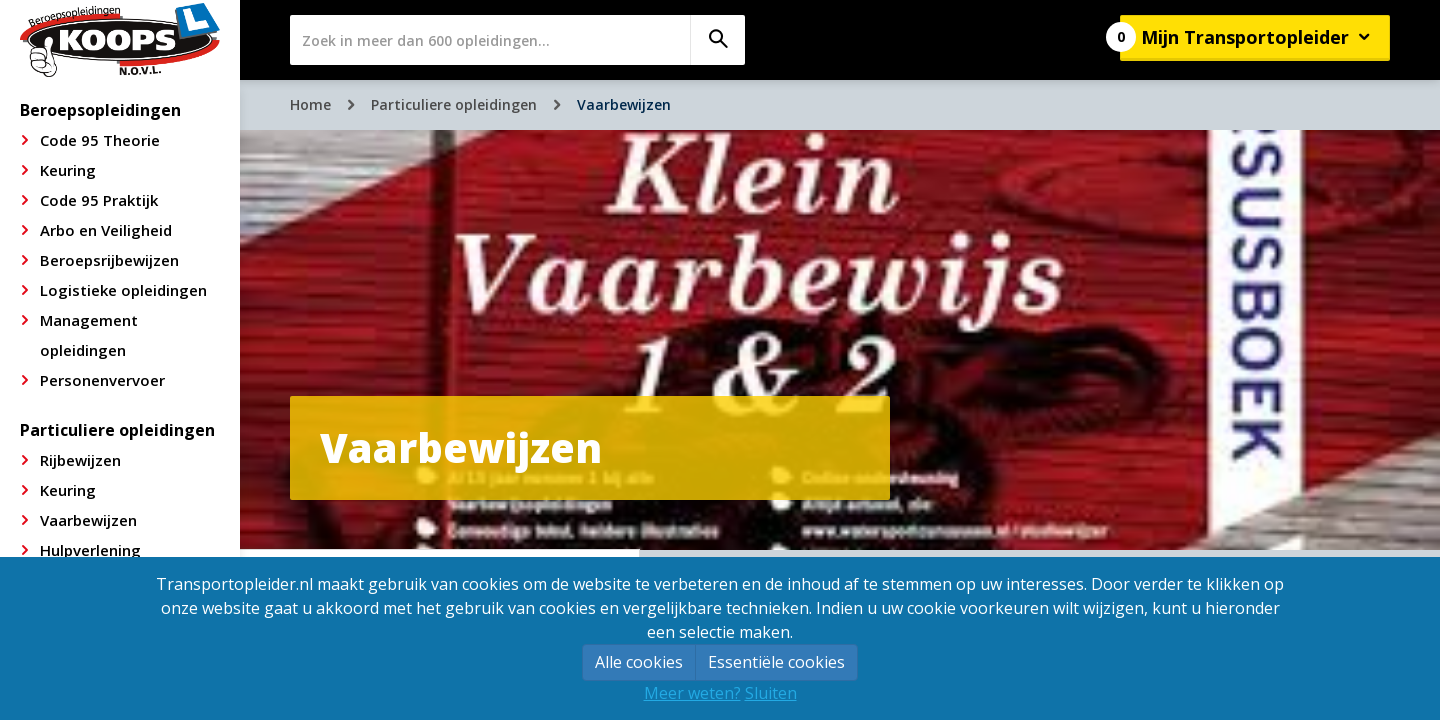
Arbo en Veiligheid (106, 230)
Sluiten (771, 693)
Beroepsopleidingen (100, 110)
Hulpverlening (90, 550)
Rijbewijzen (80, 460)
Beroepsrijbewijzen (109, 260)
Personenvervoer (102, 380)
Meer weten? (692, 693)
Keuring (68, 170)
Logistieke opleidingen (123, 290)
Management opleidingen (89, 335)
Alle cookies (639, 662)
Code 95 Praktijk (99, 200)
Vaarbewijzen (88, 520)
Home (310, 104)
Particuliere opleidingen (117, 430)
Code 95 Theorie (100, 140)
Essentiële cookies (776, 662)
